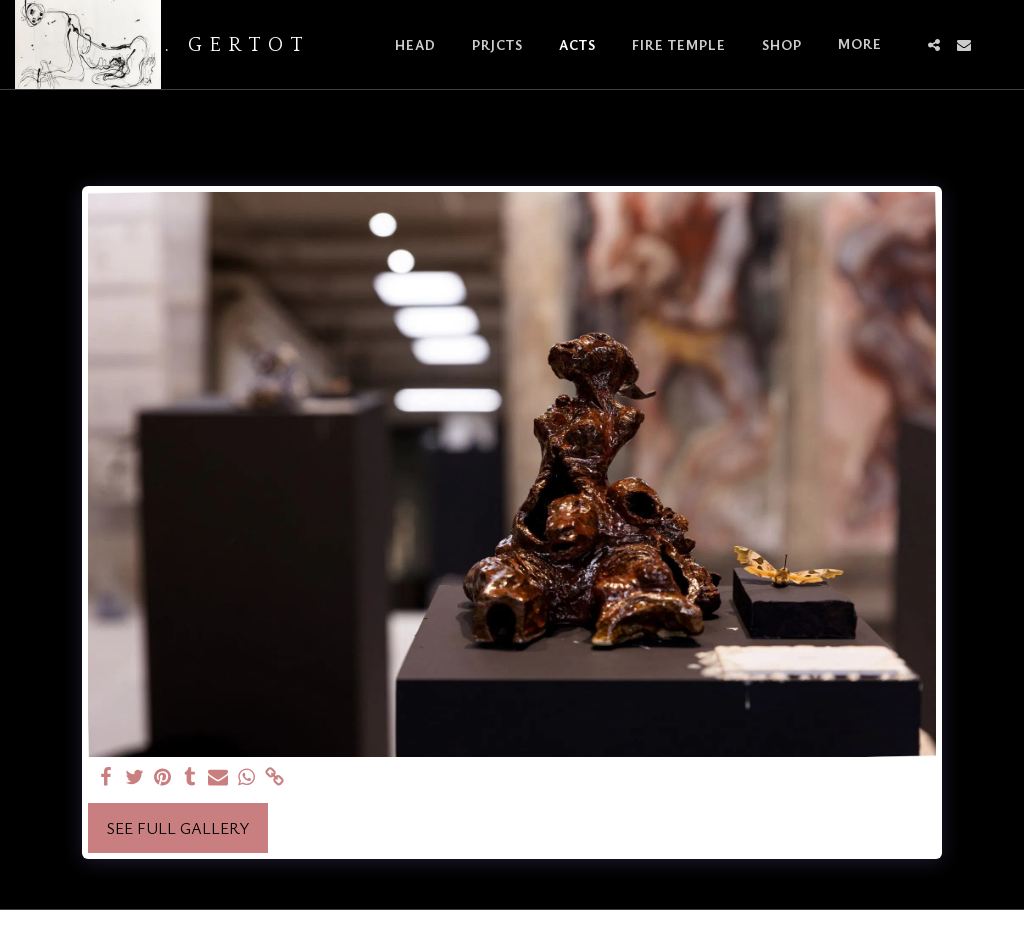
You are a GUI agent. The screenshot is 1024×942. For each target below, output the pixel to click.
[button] (934, 45)
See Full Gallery (178, 828)
